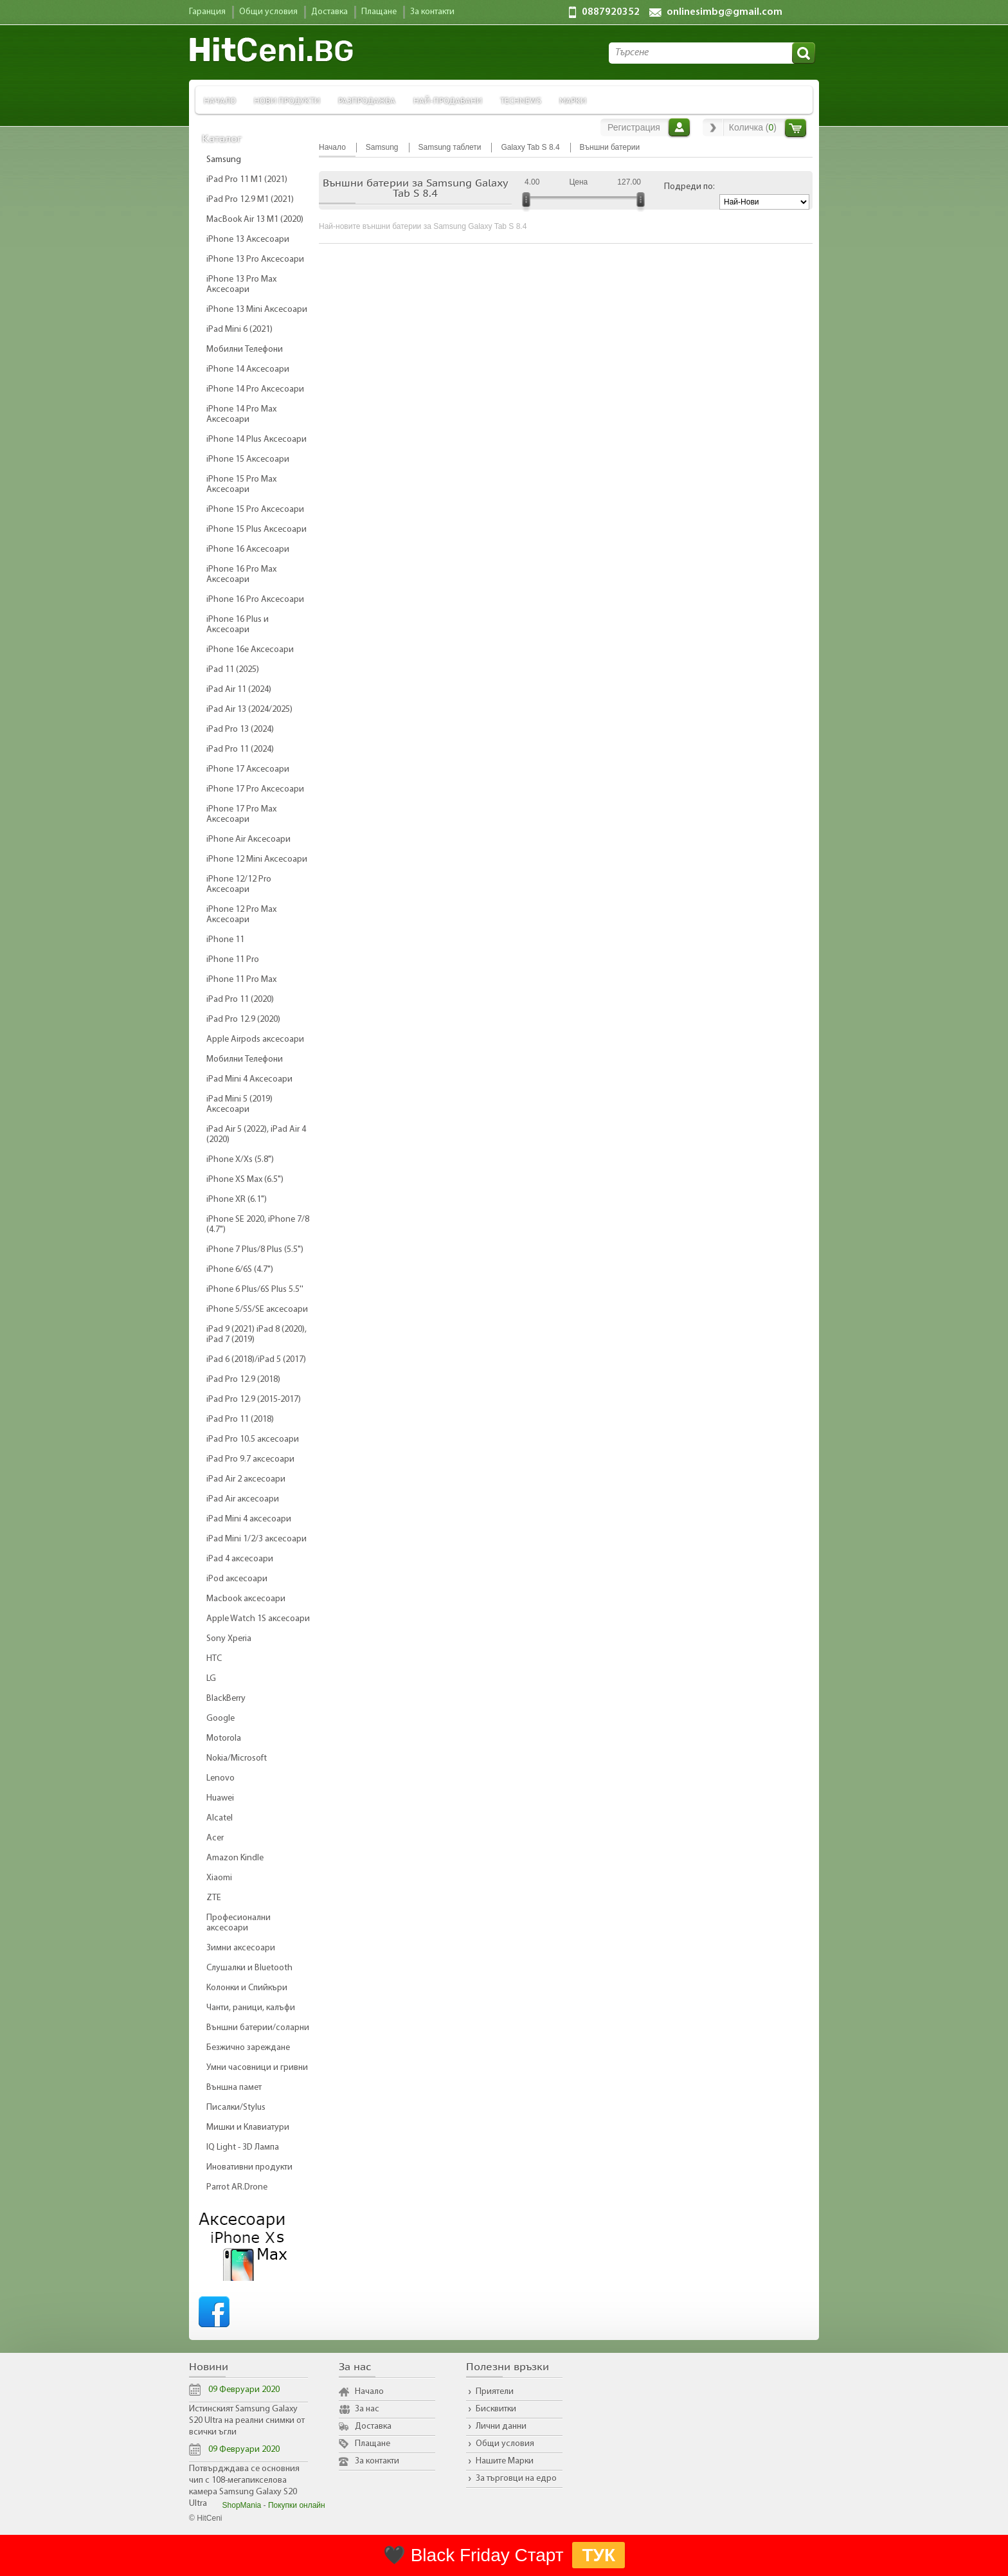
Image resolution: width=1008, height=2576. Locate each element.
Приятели (495, 2392)
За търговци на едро (516, 2478)
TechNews (520, 100)
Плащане (372, 2444)
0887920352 (611, 12)
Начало (220, 100)
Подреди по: (689, 187)
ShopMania (242, 2505)
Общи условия (505, 2444)
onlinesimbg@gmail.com (724, 12)
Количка (795, 127)
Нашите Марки (505, 2461)
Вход (679, 127)
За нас (367, 2409)
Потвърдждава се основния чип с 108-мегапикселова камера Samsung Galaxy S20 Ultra (244, 2486)
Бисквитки (496, 2409)
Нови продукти (287, 100)
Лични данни (501, 2426)
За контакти (377, 2461)
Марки (572, 100)
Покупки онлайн (296, 2505)
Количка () (753, 127)
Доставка (373, 2426)
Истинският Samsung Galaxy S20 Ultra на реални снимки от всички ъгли (247, 2420)
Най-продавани (447, 100)
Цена (578, 181)
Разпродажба (366, 100)
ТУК (598, 2555)
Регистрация (634, 127)
